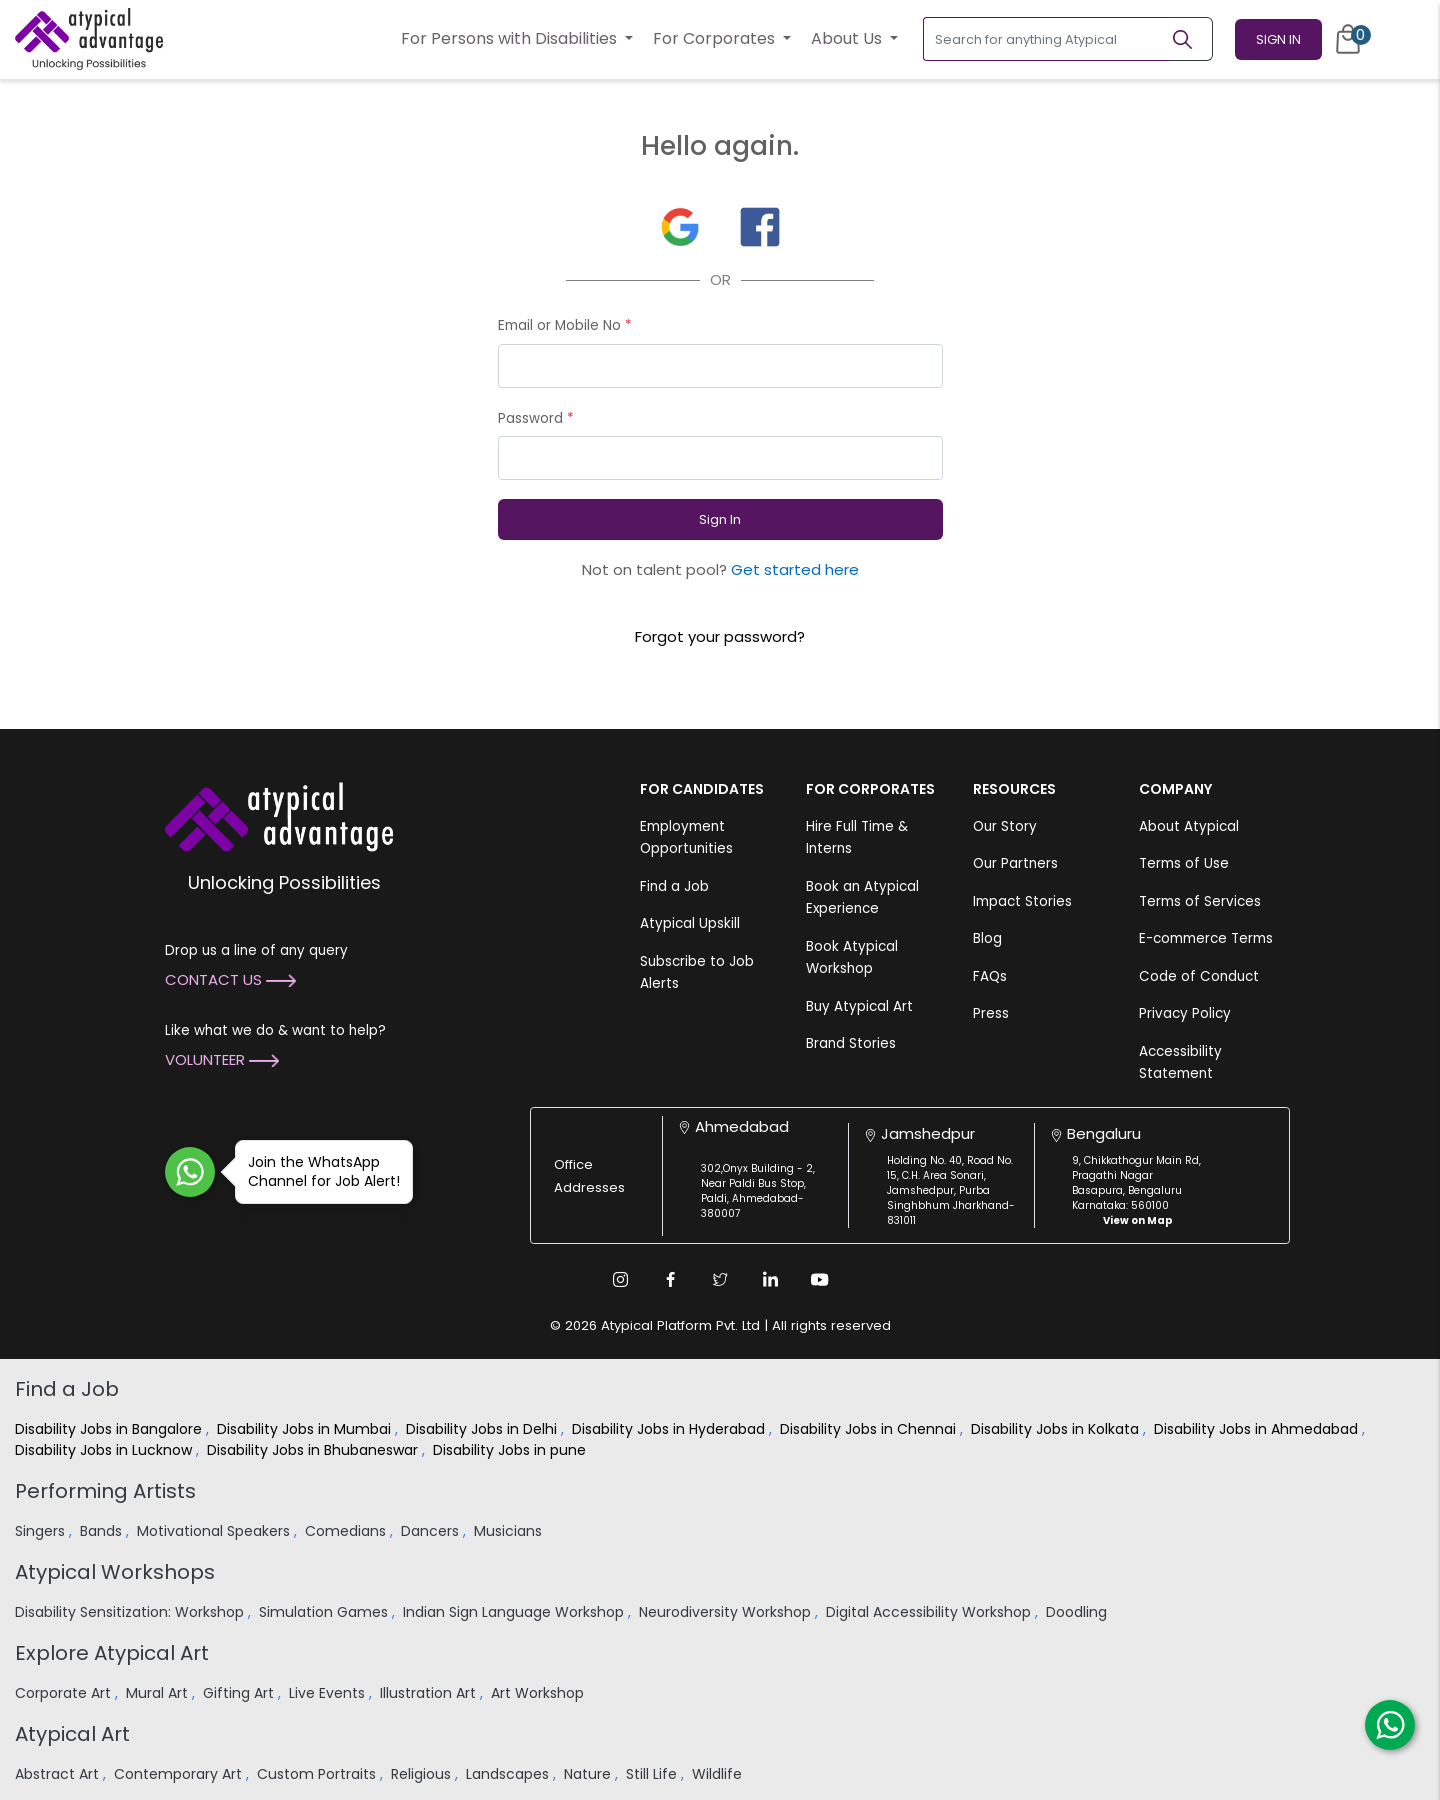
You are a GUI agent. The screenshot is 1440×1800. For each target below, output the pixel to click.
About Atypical (1189, 826)
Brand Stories (851, 1043)
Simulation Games (325, 1612)
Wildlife (719, 1774)
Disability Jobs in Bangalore (110, 1429)
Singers (42, 1531)
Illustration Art (430, 1693)
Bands (103, 1531)
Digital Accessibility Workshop (930, 1612)
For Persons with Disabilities (511, 38)
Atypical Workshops (115, 1572)
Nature (589, 1774)
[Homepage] (89, 39)
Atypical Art (72, 1734)
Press (991, 1013)
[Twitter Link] (720, 1279)
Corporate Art (65, 1693)
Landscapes (509, 1774)
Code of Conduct (1199, 976)
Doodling (1078, 1612)
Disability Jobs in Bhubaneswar (314, 1450)
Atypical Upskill (690, 923)
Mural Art (159, 1693)
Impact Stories (1022, 901)
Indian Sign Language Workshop (515, 1612)
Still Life (653, 1774)
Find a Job (674, 886)
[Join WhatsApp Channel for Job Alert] (190, 1172)
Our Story (1005, 826)
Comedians (347, 1531)
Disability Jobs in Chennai (870, 1429)
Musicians (510, 1531)
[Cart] (1348, 39)
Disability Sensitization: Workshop (131, 1612)
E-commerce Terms (1206, 938)
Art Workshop (539, 1693)
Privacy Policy (1185, 1013)
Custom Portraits (318, 1774)
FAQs (990, 976)
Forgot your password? (720, 636)
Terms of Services (1200, 901)
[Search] (1191, 39)
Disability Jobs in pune (511, 1450)
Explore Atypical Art (112, 1653)
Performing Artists (105, 1491)
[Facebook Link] (670, 1279)
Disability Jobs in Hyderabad (670, 1429)
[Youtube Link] (820, 1279)
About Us (848, 38)
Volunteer (222, 1059)
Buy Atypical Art (859, 1006)
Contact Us (230, 979)
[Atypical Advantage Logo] (279, 814)
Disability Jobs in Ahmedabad (1258, 1429)
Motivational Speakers (215, 1531)
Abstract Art (59, 1774)
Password (536, 418)
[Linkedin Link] (770, 1279)
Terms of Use (1184, 863)
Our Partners (1015, 863)
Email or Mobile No (565, 325)
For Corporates (716, 38)
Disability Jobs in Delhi (483, 1429)
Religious (423, 1774)
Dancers (432, 1531)
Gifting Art (240, 1693)
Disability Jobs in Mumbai (306, 1429)
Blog (987, 938)
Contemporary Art (180, 1774)
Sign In (1278, 39)
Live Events (329, 1693)
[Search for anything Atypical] (1046, 39)
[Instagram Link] (620, 1279)
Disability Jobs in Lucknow (105, 1450)
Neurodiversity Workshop (727, 1612)
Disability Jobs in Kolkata (1057, 1429)
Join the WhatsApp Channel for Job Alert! (317, 1171)
